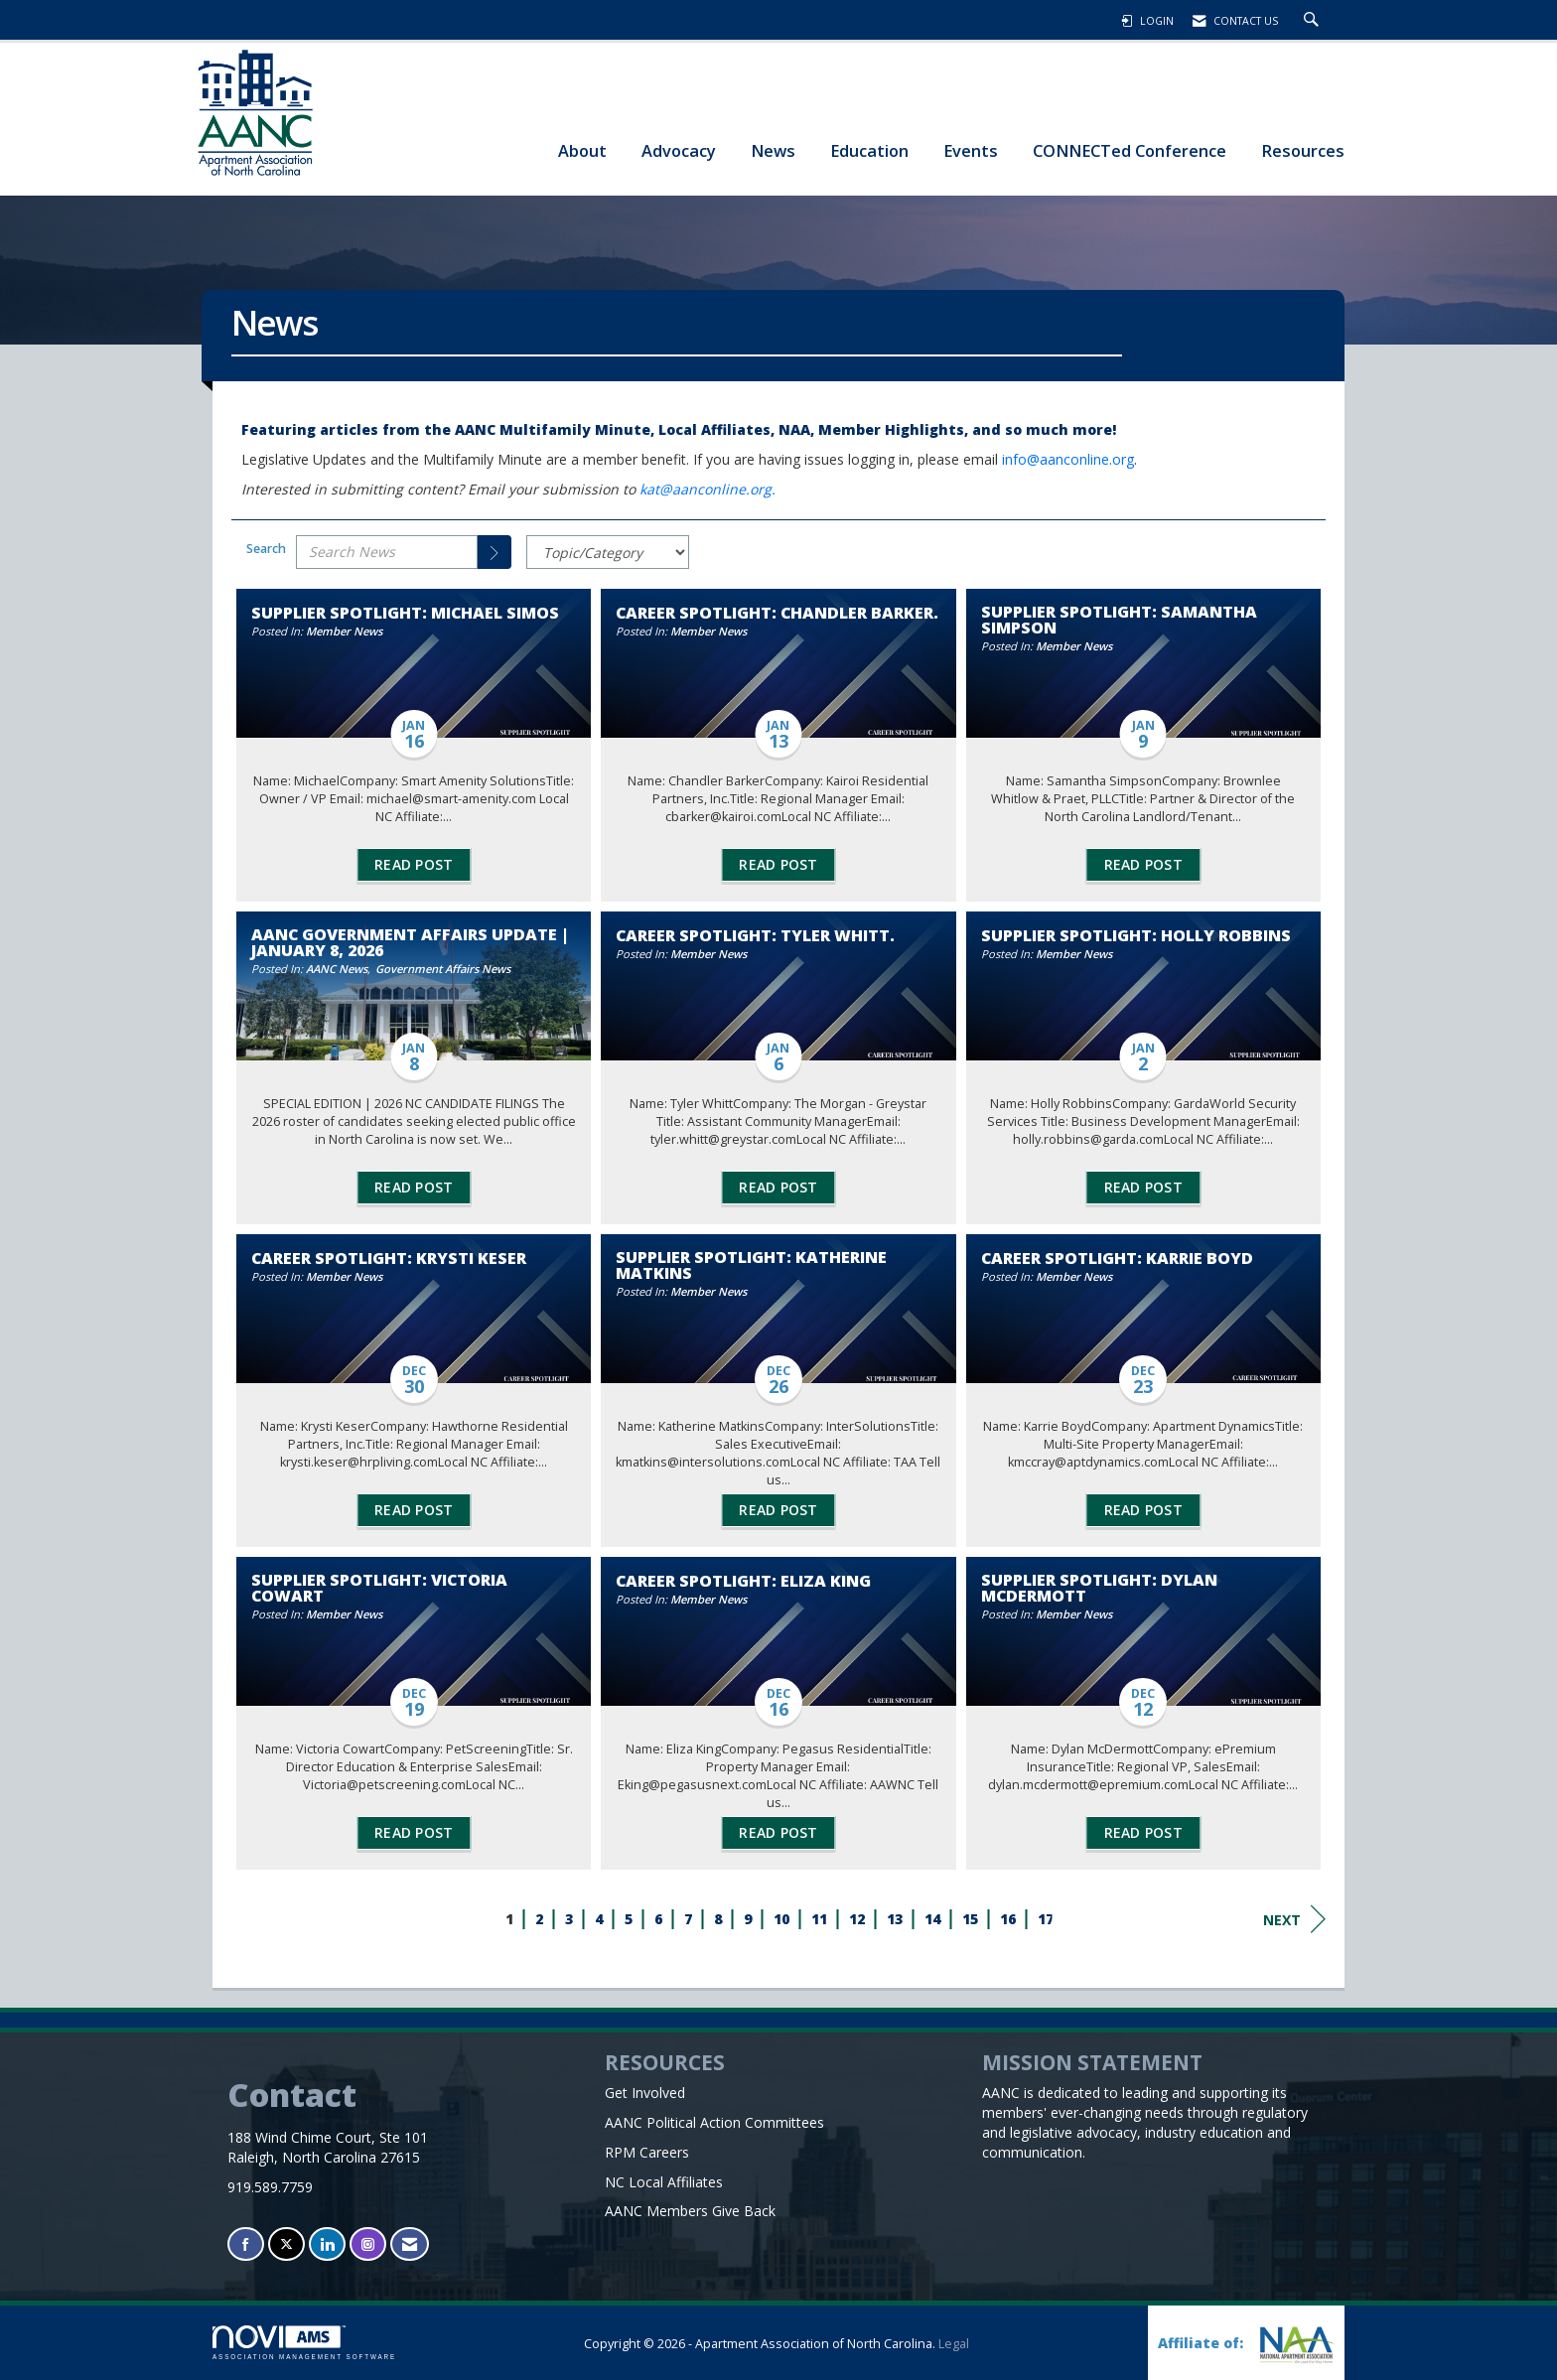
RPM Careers (647, 2152)
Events (970, 150)
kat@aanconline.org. (709, 489)
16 (1008, 1918)
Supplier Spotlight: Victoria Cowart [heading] (379, 1588)
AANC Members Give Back (690, 2210)
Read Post (413, 864)
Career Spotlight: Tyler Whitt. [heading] (755, 935)
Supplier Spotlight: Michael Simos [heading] (405, 613)
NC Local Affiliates (664, 2181)
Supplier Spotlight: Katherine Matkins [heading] (751, 1265)
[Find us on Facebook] (245, 2244)
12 (857, 1918)
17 (1046, 1918)
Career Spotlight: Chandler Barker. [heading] (777, 613)
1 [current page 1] (509, 1918)
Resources (1303, 150)
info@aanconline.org (1068, 459)
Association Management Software (304, 2342)
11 (819, 1918)
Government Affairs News (442, 968)
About (582, 150)
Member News (344, 631)
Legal (953, 2343)
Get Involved (645, 2092)
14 (932, 1918)
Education (869, 150)
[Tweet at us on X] (286, 2244)
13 (895, 1918)
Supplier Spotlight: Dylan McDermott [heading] (1099, 1588)
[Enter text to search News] (387, 552)
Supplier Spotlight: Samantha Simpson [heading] (1119, 619)
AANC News (336, 968)
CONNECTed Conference (1129, 150)
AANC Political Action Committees (714, 2122)
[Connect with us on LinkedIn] (327, 2244)
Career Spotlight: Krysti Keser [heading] (388, 1258)
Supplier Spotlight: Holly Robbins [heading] (1136, 935)
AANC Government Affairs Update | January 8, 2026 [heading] (410, 942)
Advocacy (678, 150)
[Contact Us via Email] (409, 2244)
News (773, 150)
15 (970, 1918)
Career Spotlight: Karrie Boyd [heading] (1117, 1258)
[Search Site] (1314, 21)
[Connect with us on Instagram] (368, 2244)
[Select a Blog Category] (607, 552)
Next (1294, 1919)
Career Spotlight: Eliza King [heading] (743, 1581)
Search (266, 548)
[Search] (494, 552)
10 (781, 1918)
